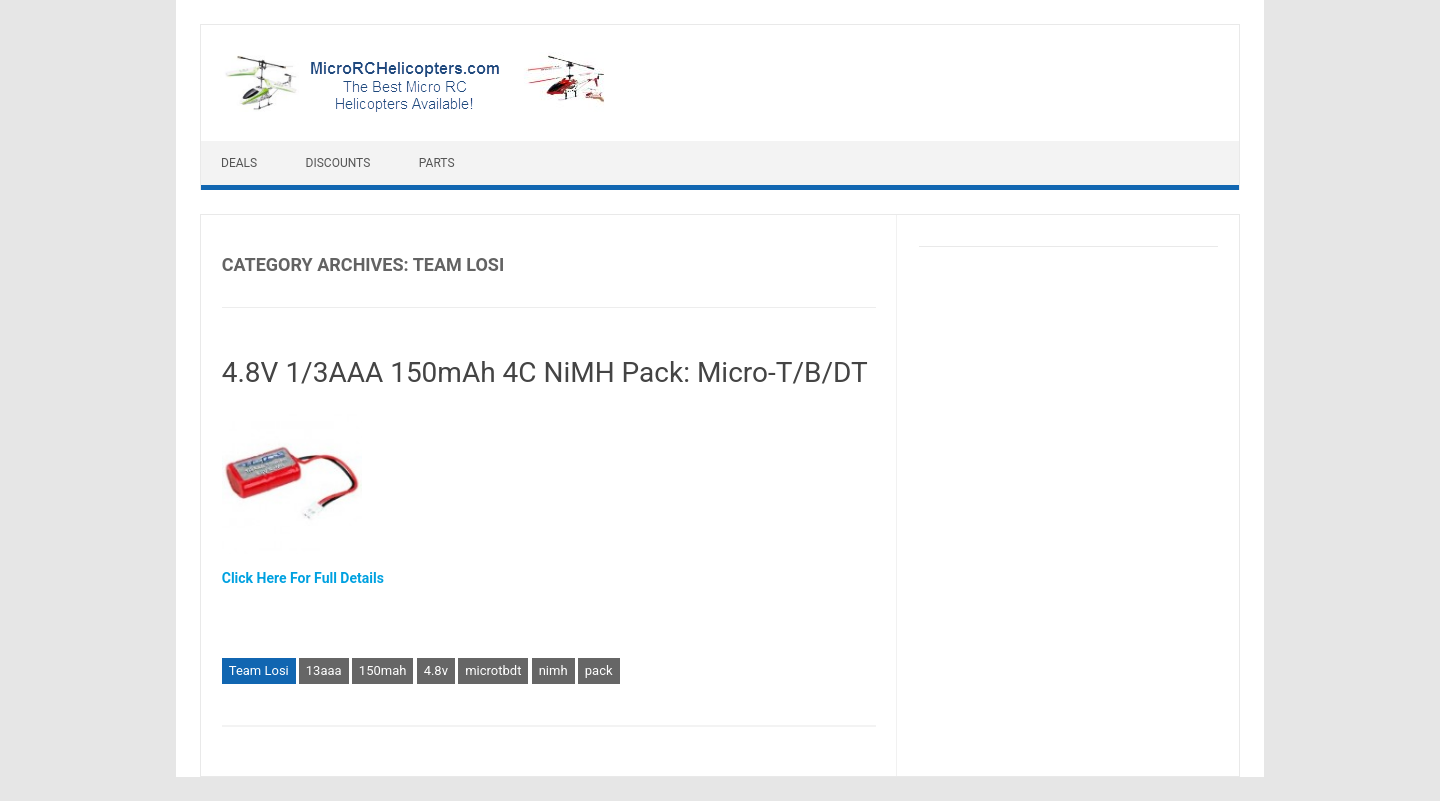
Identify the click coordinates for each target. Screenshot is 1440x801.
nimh (553, 670)
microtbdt (493, 670)
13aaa (324, 670)
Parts (437, 163)
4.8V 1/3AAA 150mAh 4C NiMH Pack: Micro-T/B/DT (545, 372)
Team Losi (259, 670)
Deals (239, 163)
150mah (383, 670)
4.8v (436, 670)
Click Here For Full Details (303, 578)
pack (599, 670)
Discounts (338, 163)
